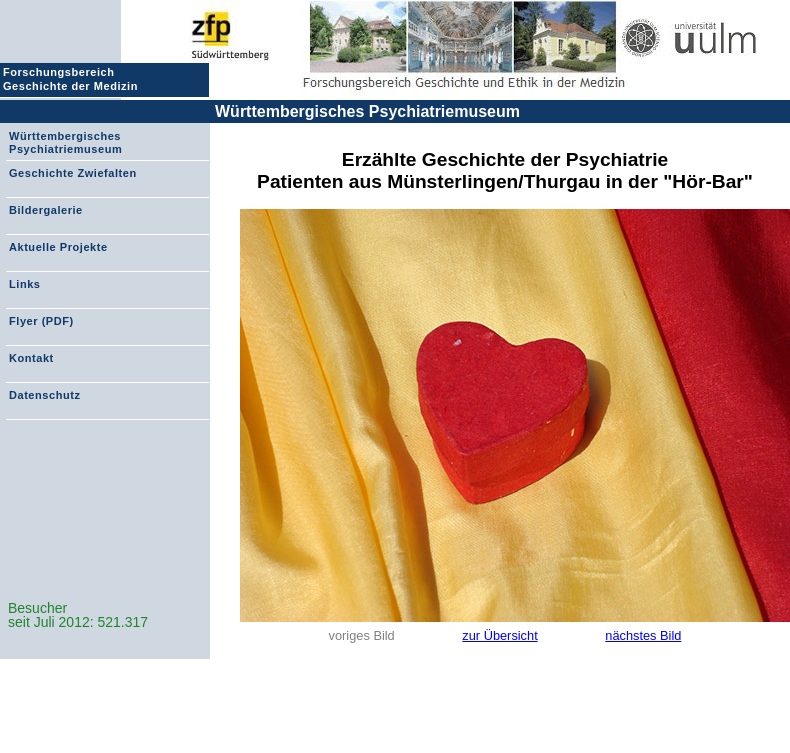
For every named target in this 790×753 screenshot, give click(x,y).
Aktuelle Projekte (58, 247)
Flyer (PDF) (41, 321)
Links (24, 284)
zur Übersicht (499, 635)
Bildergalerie (46, 210)
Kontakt (31, 358)
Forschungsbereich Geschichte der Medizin (73, 79)
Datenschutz (44, 395)
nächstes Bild (643, 635)
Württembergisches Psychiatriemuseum (367, 111)
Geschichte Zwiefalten (73, 173)
